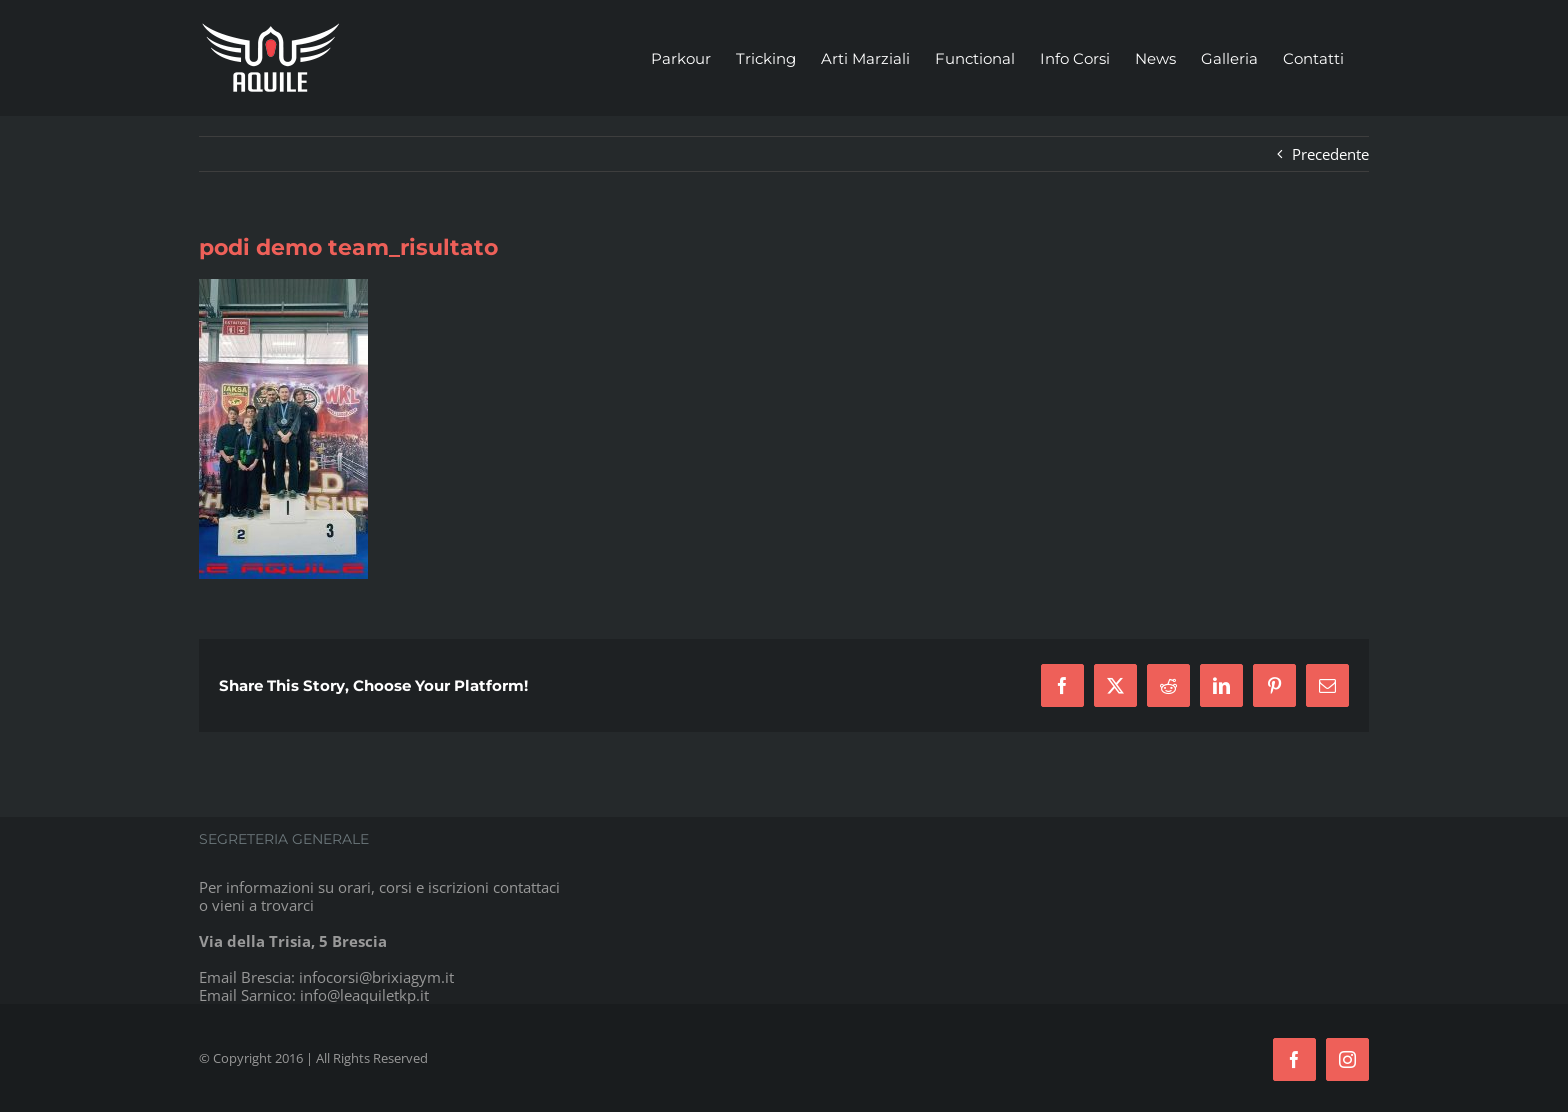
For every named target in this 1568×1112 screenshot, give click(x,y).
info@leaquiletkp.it (364, 995)
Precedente (1330, 154)
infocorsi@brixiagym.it (376, 977)
